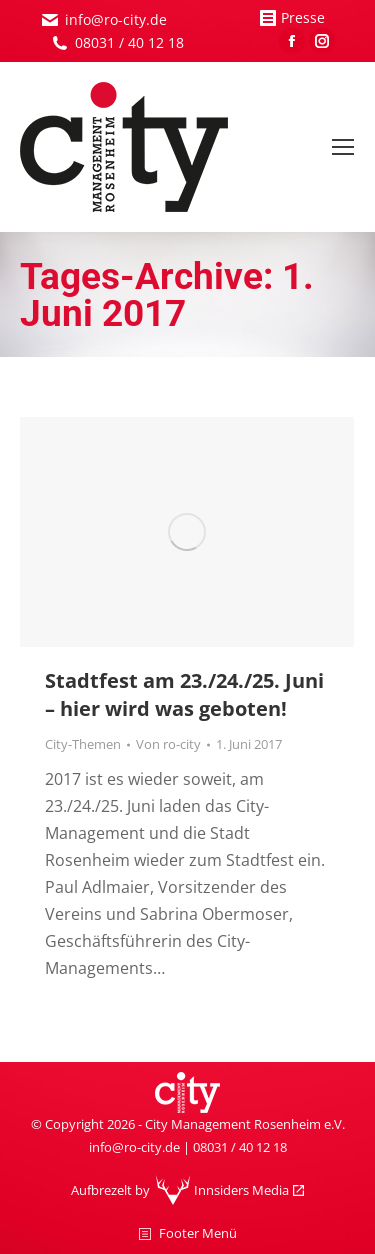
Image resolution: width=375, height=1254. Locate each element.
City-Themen (83, 744)
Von (168, 744)
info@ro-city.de (116, 19)
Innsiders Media (241, 1190)
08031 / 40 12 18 (129, 42)
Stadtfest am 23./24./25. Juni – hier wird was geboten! (184, 694)
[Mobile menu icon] (343, 147)
